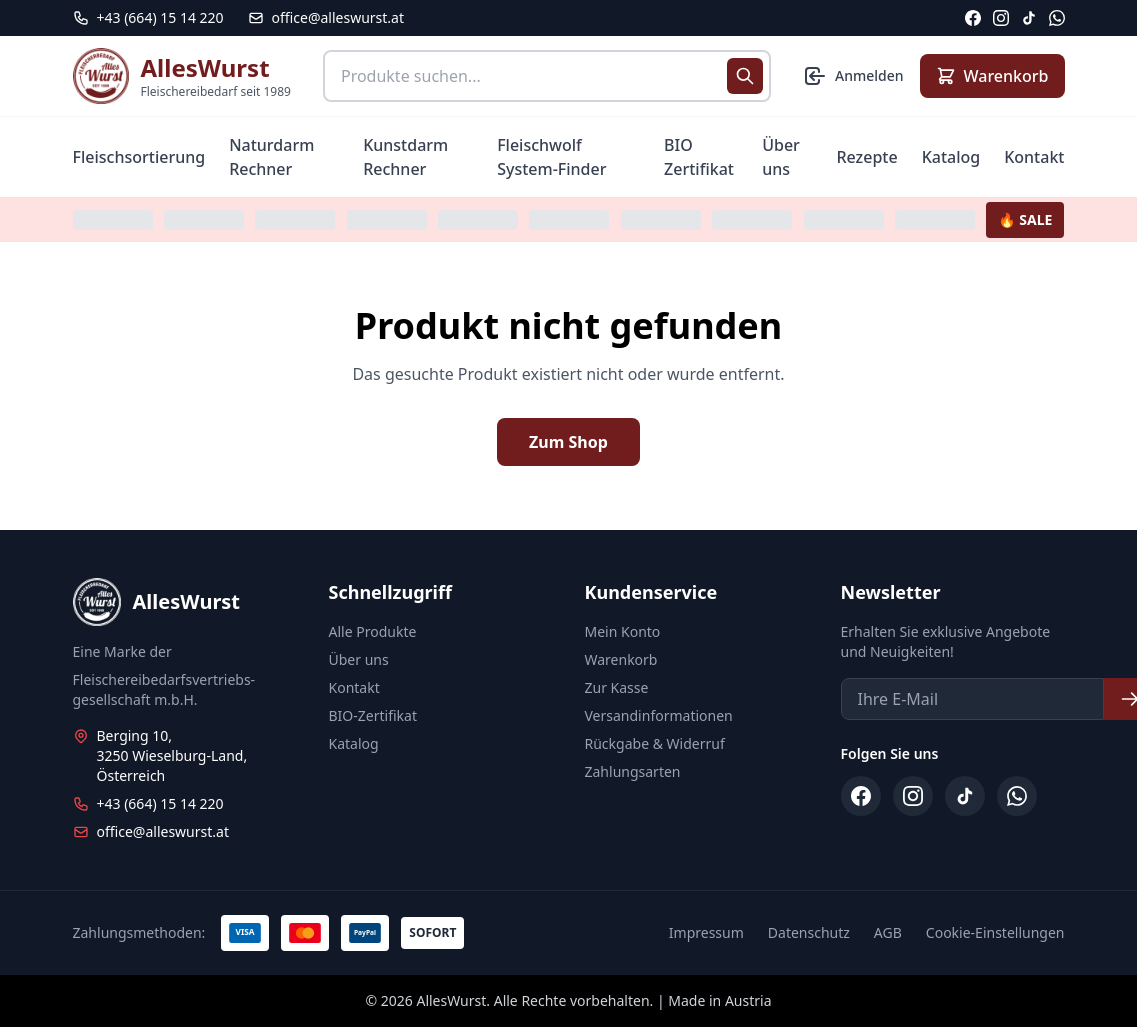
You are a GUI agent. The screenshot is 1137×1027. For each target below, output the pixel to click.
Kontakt (1034, 157)
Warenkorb (621, 659)
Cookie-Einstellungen (995, 932)
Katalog (951, 157)
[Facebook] (973, 18)
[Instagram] (1001, 18)
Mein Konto (623, 631)
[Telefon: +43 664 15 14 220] (148, 18)
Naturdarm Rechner (271, 157)
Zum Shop (568, 442)
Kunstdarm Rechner (405, 157)
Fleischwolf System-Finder (551, 157)
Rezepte (866, 157)
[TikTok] (1029, 18)
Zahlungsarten (633, 771)
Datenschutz (809, 932)
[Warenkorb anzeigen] (992, 76)
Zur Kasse (617, 687)
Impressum (706, 932)
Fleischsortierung (139, 157)
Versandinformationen (659, 715)
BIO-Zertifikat (373, 715)
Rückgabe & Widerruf (655, 743)
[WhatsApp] (1057, 18)
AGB (888, 932)
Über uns (781, 157)
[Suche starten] (745, 76)
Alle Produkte (373, 631)
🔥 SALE (1025, 219)
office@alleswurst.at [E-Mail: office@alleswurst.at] (326, 17)
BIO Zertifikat (699, 157)
